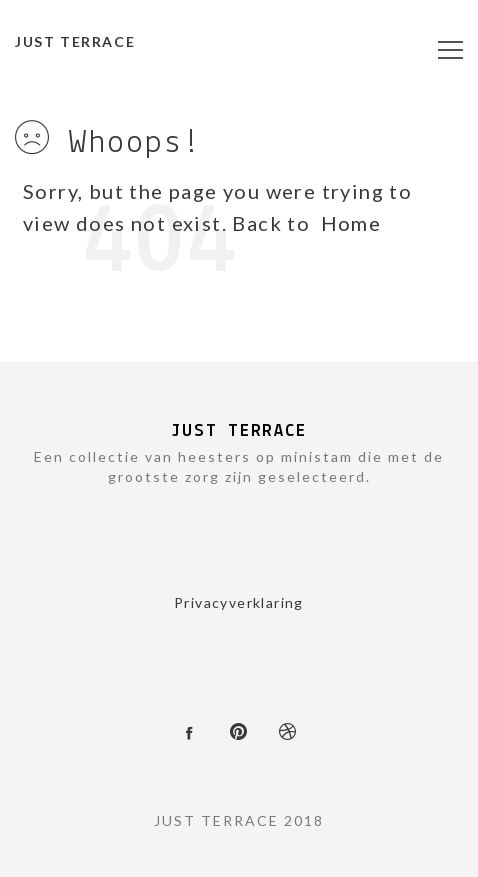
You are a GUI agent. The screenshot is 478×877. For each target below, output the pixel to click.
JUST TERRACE (75, 41)
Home (351, 223)
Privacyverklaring (239, 602)
